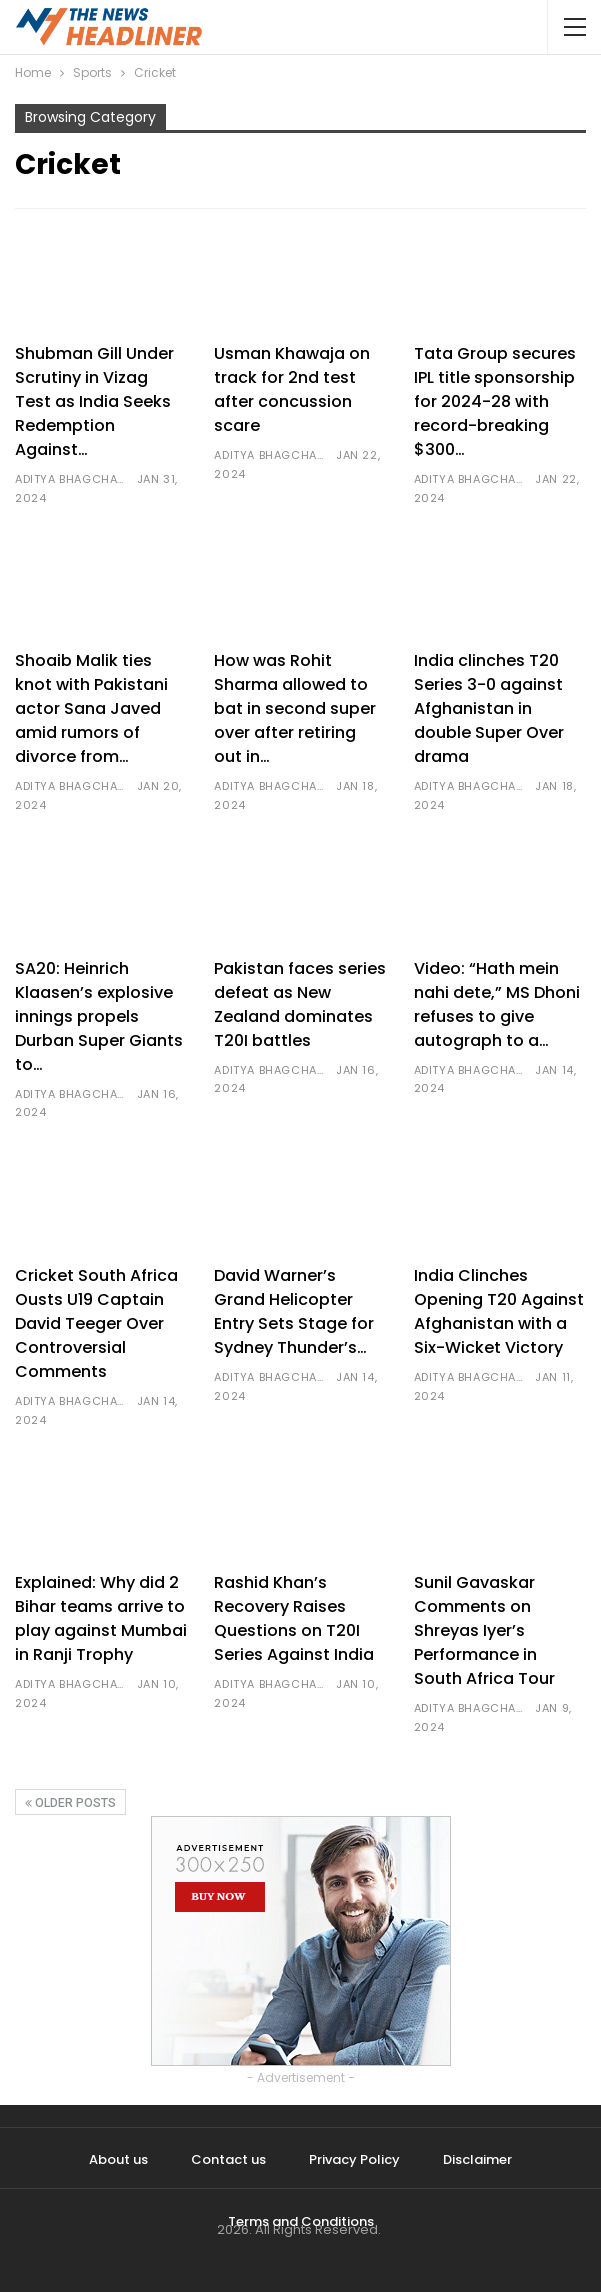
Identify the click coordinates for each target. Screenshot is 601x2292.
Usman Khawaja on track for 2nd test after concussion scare (292, 389)
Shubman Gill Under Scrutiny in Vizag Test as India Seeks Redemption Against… (94, 401)
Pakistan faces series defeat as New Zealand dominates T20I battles (300, 1004)
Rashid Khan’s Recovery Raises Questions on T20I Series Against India (294, 1618)
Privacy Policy (354, 2159)
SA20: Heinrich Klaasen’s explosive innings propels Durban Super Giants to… (99, 1016)
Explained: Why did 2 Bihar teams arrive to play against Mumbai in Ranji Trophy (101, 1618)
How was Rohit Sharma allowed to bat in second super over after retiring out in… (295, 708)
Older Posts (70, 1803)
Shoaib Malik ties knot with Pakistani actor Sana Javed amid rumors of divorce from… (91, 708)
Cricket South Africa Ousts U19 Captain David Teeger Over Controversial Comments (96, 1323)
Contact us (228, 2159)
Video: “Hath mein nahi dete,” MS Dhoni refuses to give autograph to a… (497, 1004)
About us (118, 2159)
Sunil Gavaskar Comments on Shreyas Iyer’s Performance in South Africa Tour (484, 1630)
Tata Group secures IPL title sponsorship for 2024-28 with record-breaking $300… (495, 401)
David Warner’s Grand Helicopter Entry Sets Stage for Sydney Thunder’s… (294, 1311)
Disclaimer (477, 2159)
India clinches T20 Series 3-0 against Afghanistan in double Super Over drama (489, 708)
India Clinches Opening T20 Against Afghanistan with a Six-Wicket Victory (499, 1311)
